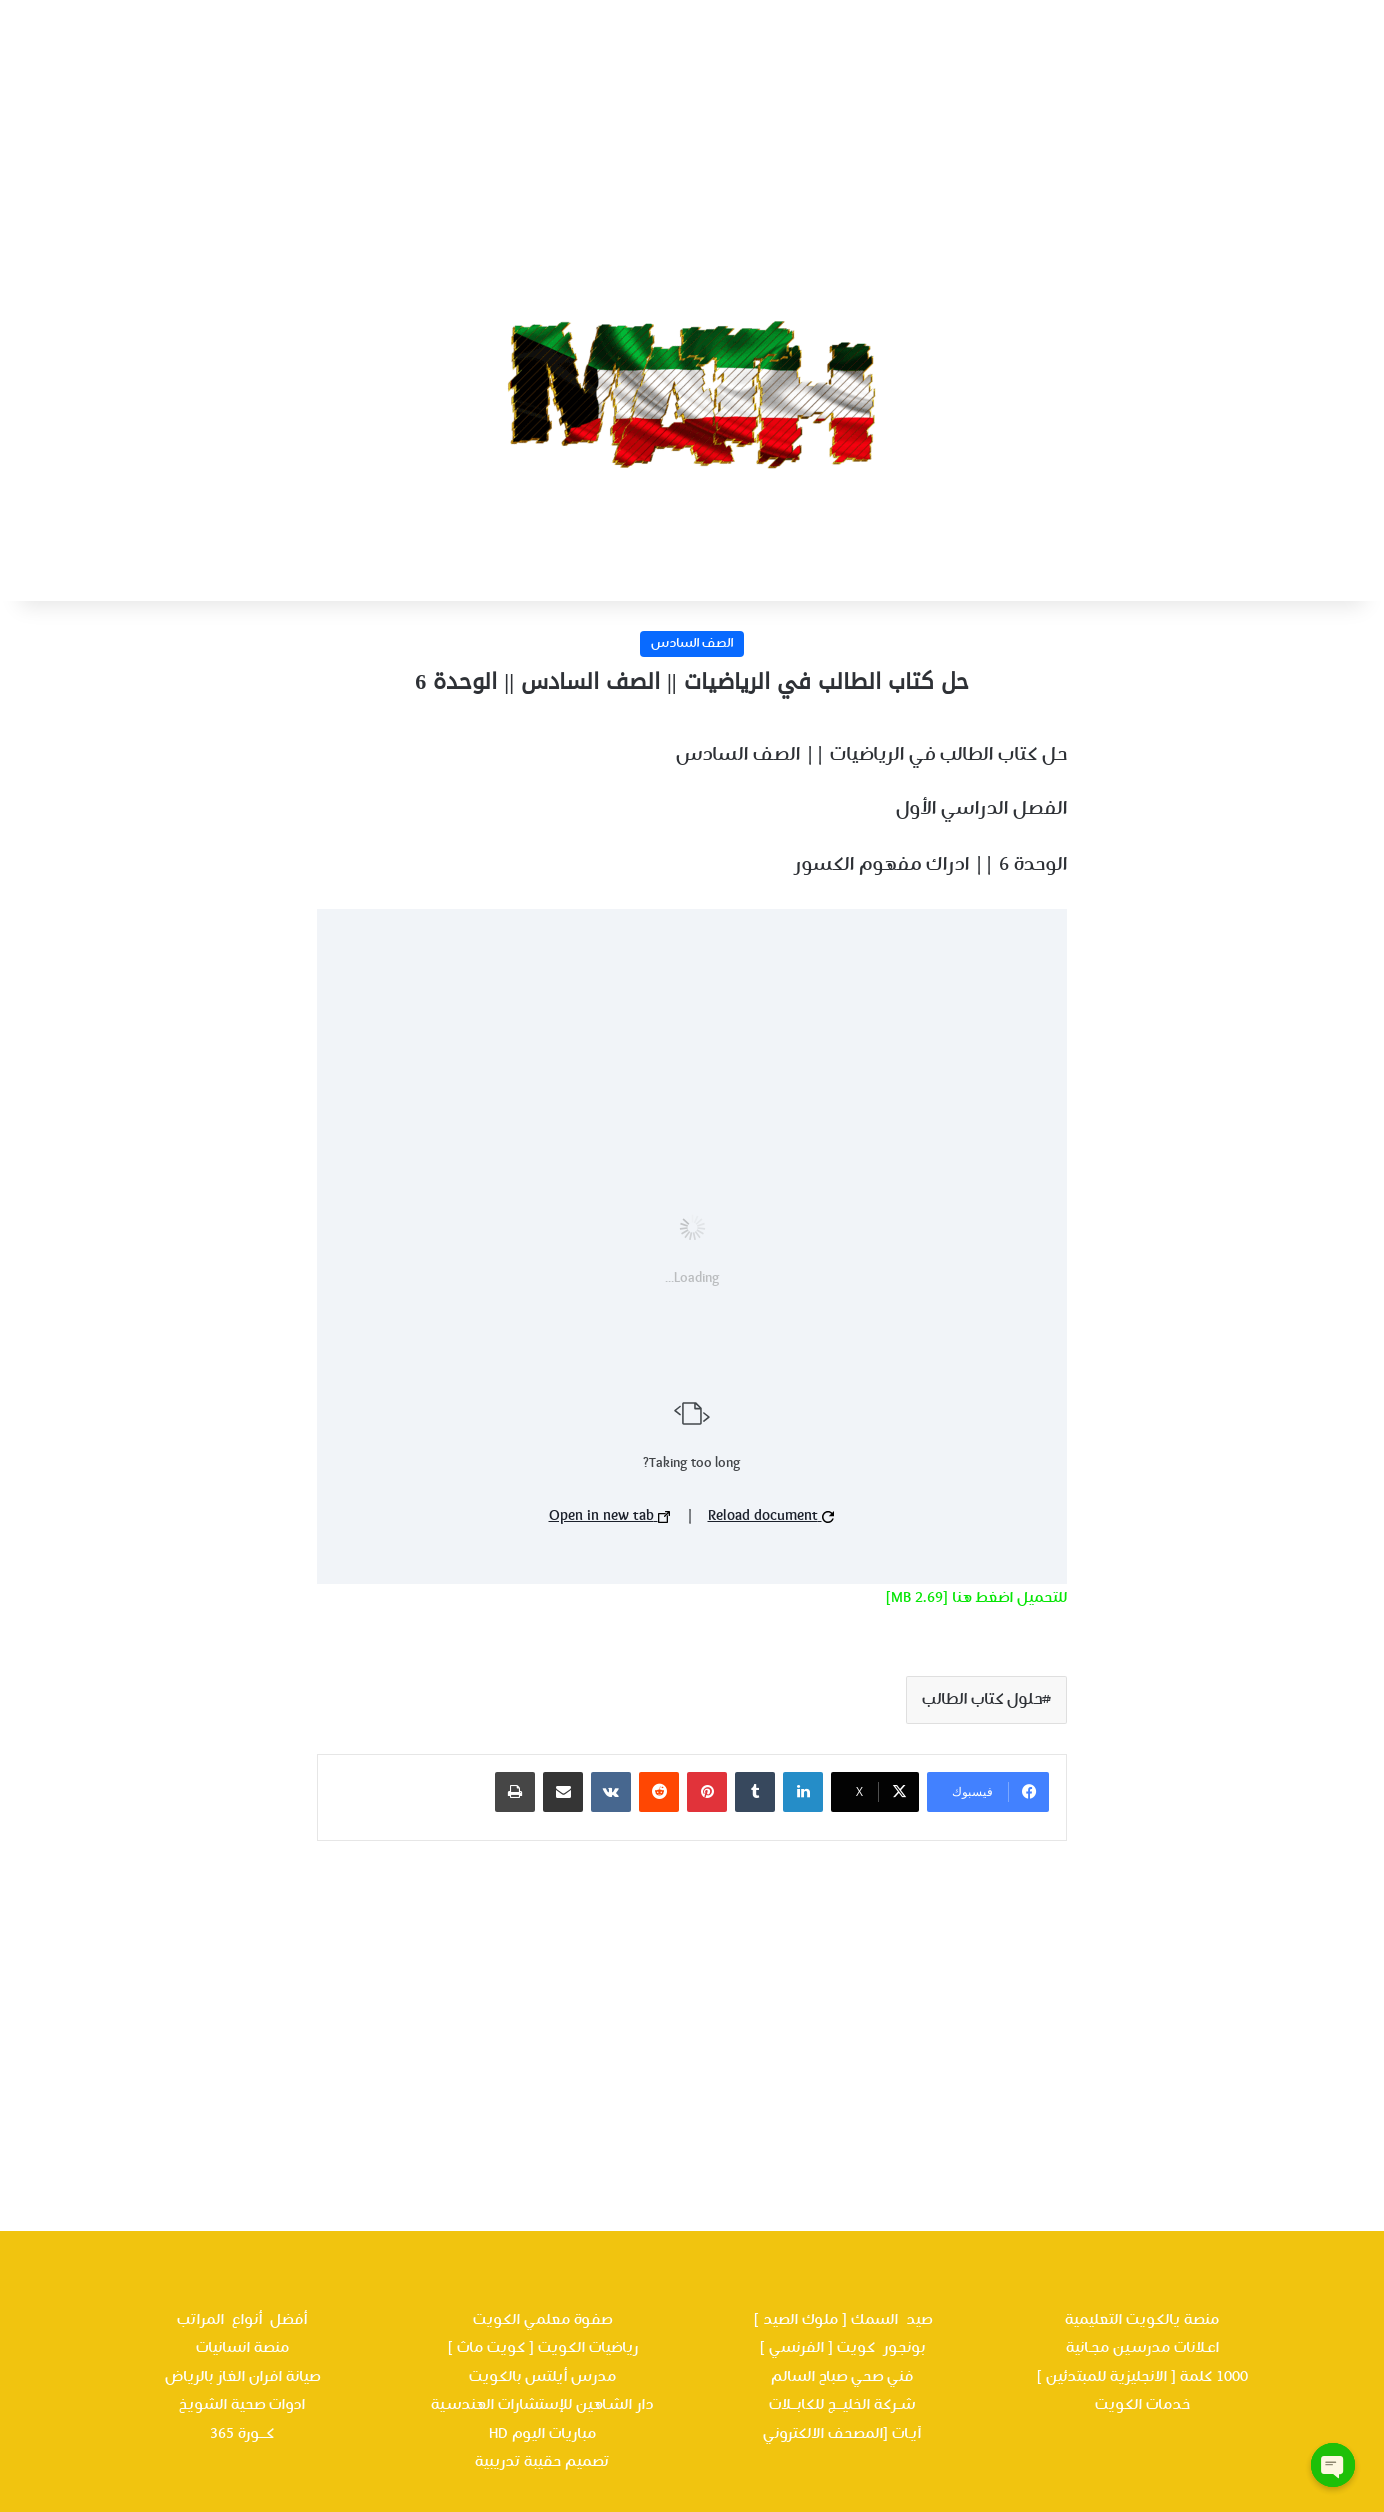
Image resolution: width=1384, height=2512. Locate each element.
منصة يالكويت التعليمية (1142, 2320)
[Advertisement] (692, 140)
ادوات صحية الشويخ (242, 2405)
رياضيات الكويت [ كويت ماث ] (542, 2348)
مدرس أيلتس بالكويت (542, 2377)
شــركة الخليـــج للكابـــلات (842, 2405)
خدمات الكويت (1142, 2405)
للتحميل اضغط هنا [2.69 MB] (976, 1598)
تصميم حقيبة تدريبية (542, 2462)
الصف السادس (692, 644)
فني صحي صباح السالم (842, 2377)
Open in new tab (609, 1516)
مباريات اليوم (554, 2434)
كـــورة (256, 2434)
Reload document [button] (771, 1516)
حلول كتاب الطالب (982, 1700)
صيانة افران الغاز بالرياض (242, 2377)
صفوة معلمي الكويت (542, 2320)
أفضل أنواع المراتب (242, 2320)
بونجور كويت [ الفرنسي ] (842, 2348)
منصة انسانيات (242, 2348)
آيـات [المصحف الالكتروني (842, 2434)
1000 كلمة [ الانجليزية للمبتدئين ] (1142, 2377)
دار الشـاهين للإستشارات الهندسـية (542, 2405)
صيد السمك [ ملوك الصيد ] (842, 2320)
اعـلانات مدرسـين (1164, 2348)
